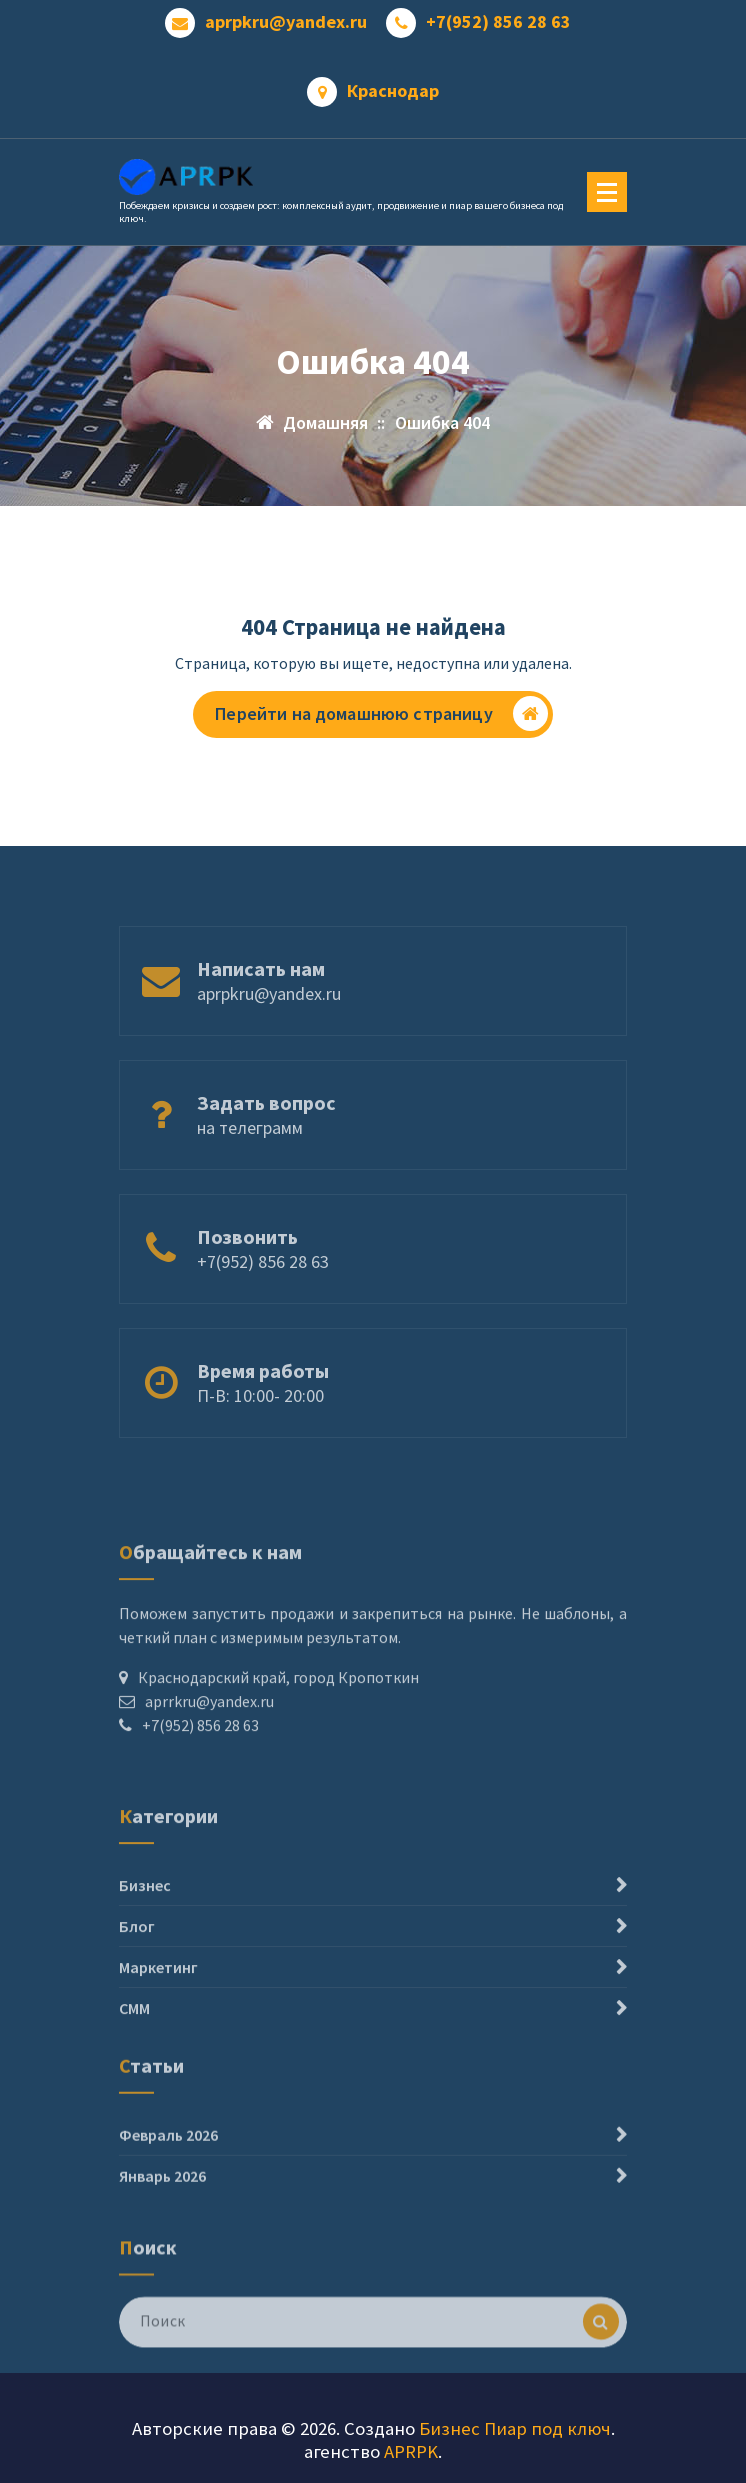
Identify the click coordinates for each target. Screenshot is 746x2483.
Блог (137, 1966)
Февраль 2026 (168, 2160)
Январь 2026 (162, 2201)
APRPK (411, 2451)
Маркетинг (158, 2007)
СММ (134, 2048)
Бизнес (145, 1925)
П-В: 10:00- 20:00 (260, 1415)
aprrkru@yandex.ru (209, 1739)
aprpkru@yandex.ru (286, 22)
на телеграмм (250, 1147)
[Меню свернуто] (607, 192)
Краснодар (393, 91)
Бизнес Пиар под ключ (515, 2428)
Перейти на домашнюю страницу (381, 713)
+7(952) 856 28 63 (498, 22)
